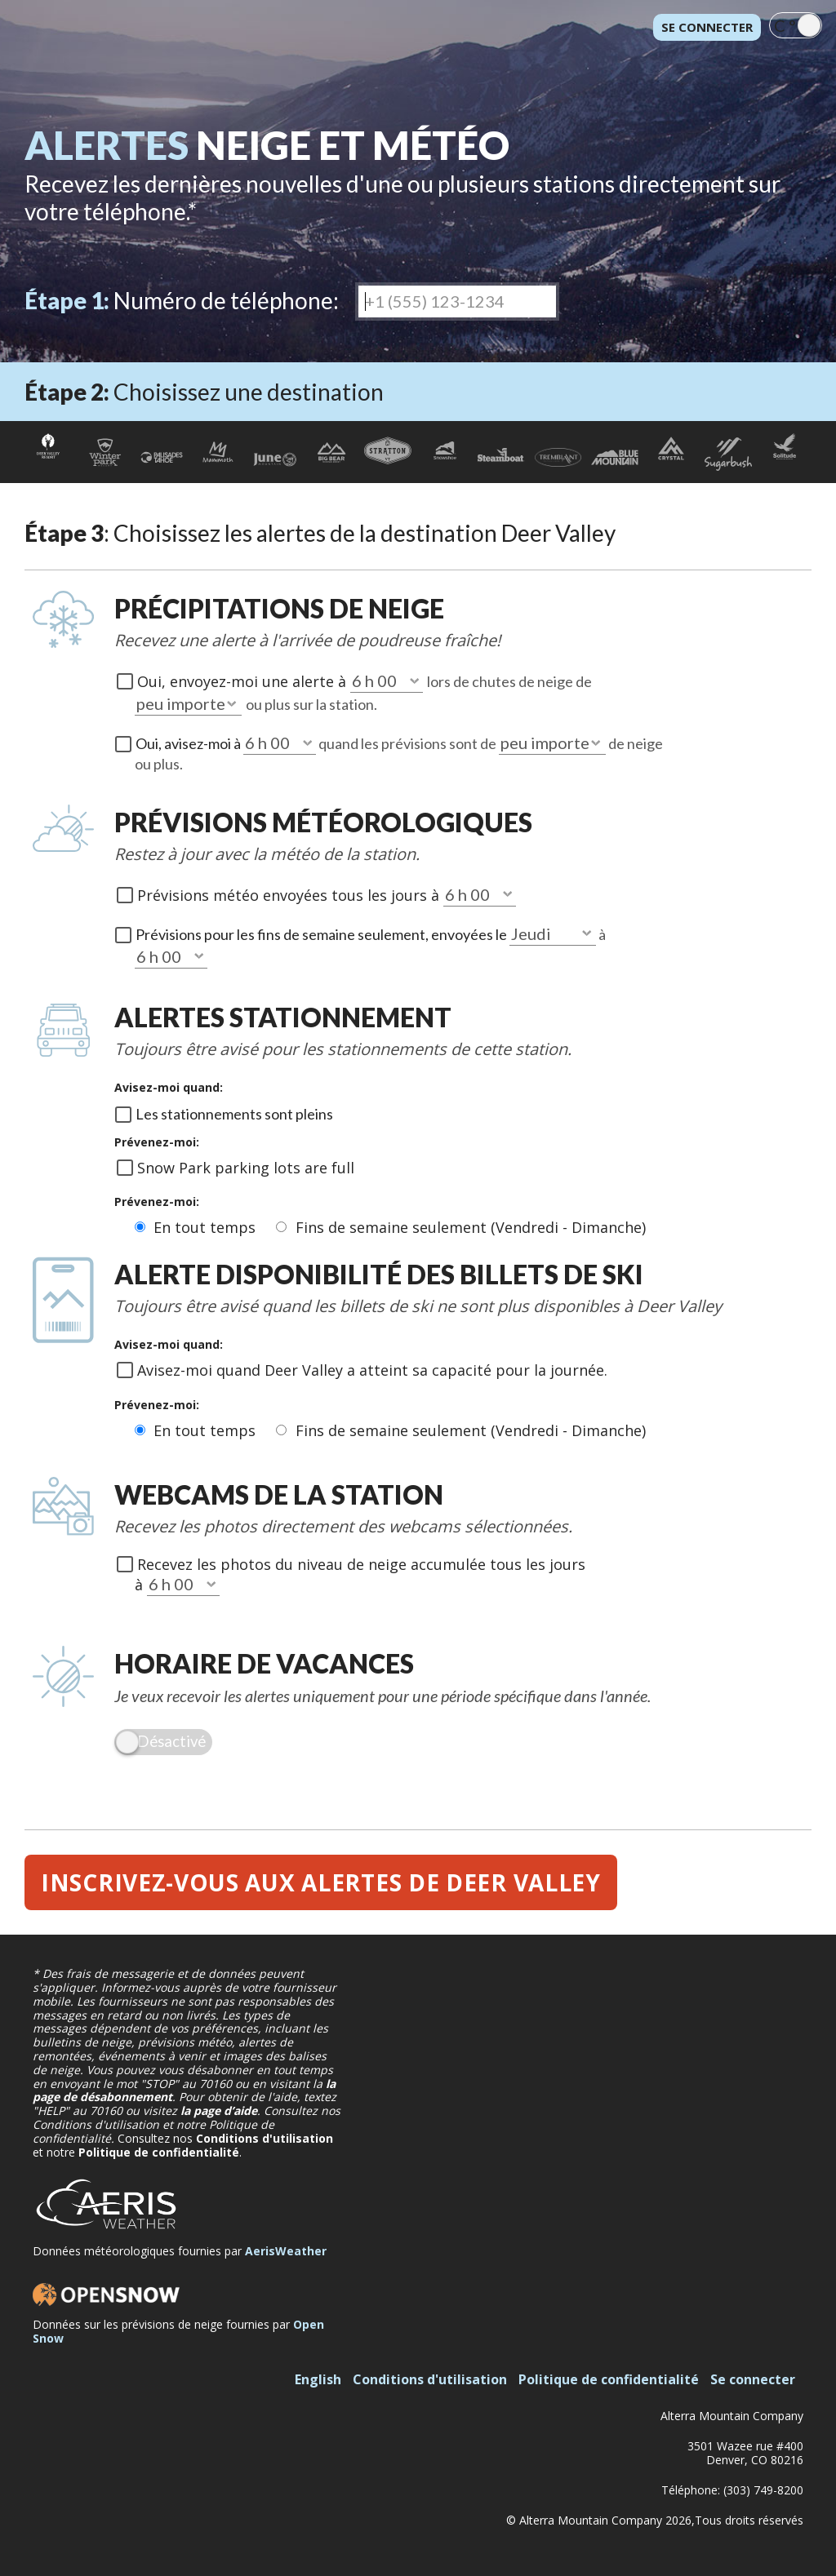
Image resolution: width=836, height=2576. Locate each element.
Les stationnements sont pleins (234, 1114)
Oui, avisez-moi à (189, 743)
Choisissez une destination (204, 392)
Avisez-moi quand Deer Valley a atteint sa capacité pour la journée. (372, 1370)
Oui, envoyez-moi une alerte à (243, 681)
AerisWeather (286, 2251)
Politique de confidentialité (158, 2152)
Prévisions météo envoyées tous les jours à (290, 895)
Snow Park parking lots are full (245, 1167)
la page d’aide (218, 2110)
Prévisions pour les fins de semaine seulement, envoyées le (322, 934)
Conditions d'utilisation (264, 2138)
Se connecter (707, 27)
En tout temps (206, 1227)
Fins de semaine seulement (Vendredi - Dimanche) (471, 1227)
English (318, 2379)
